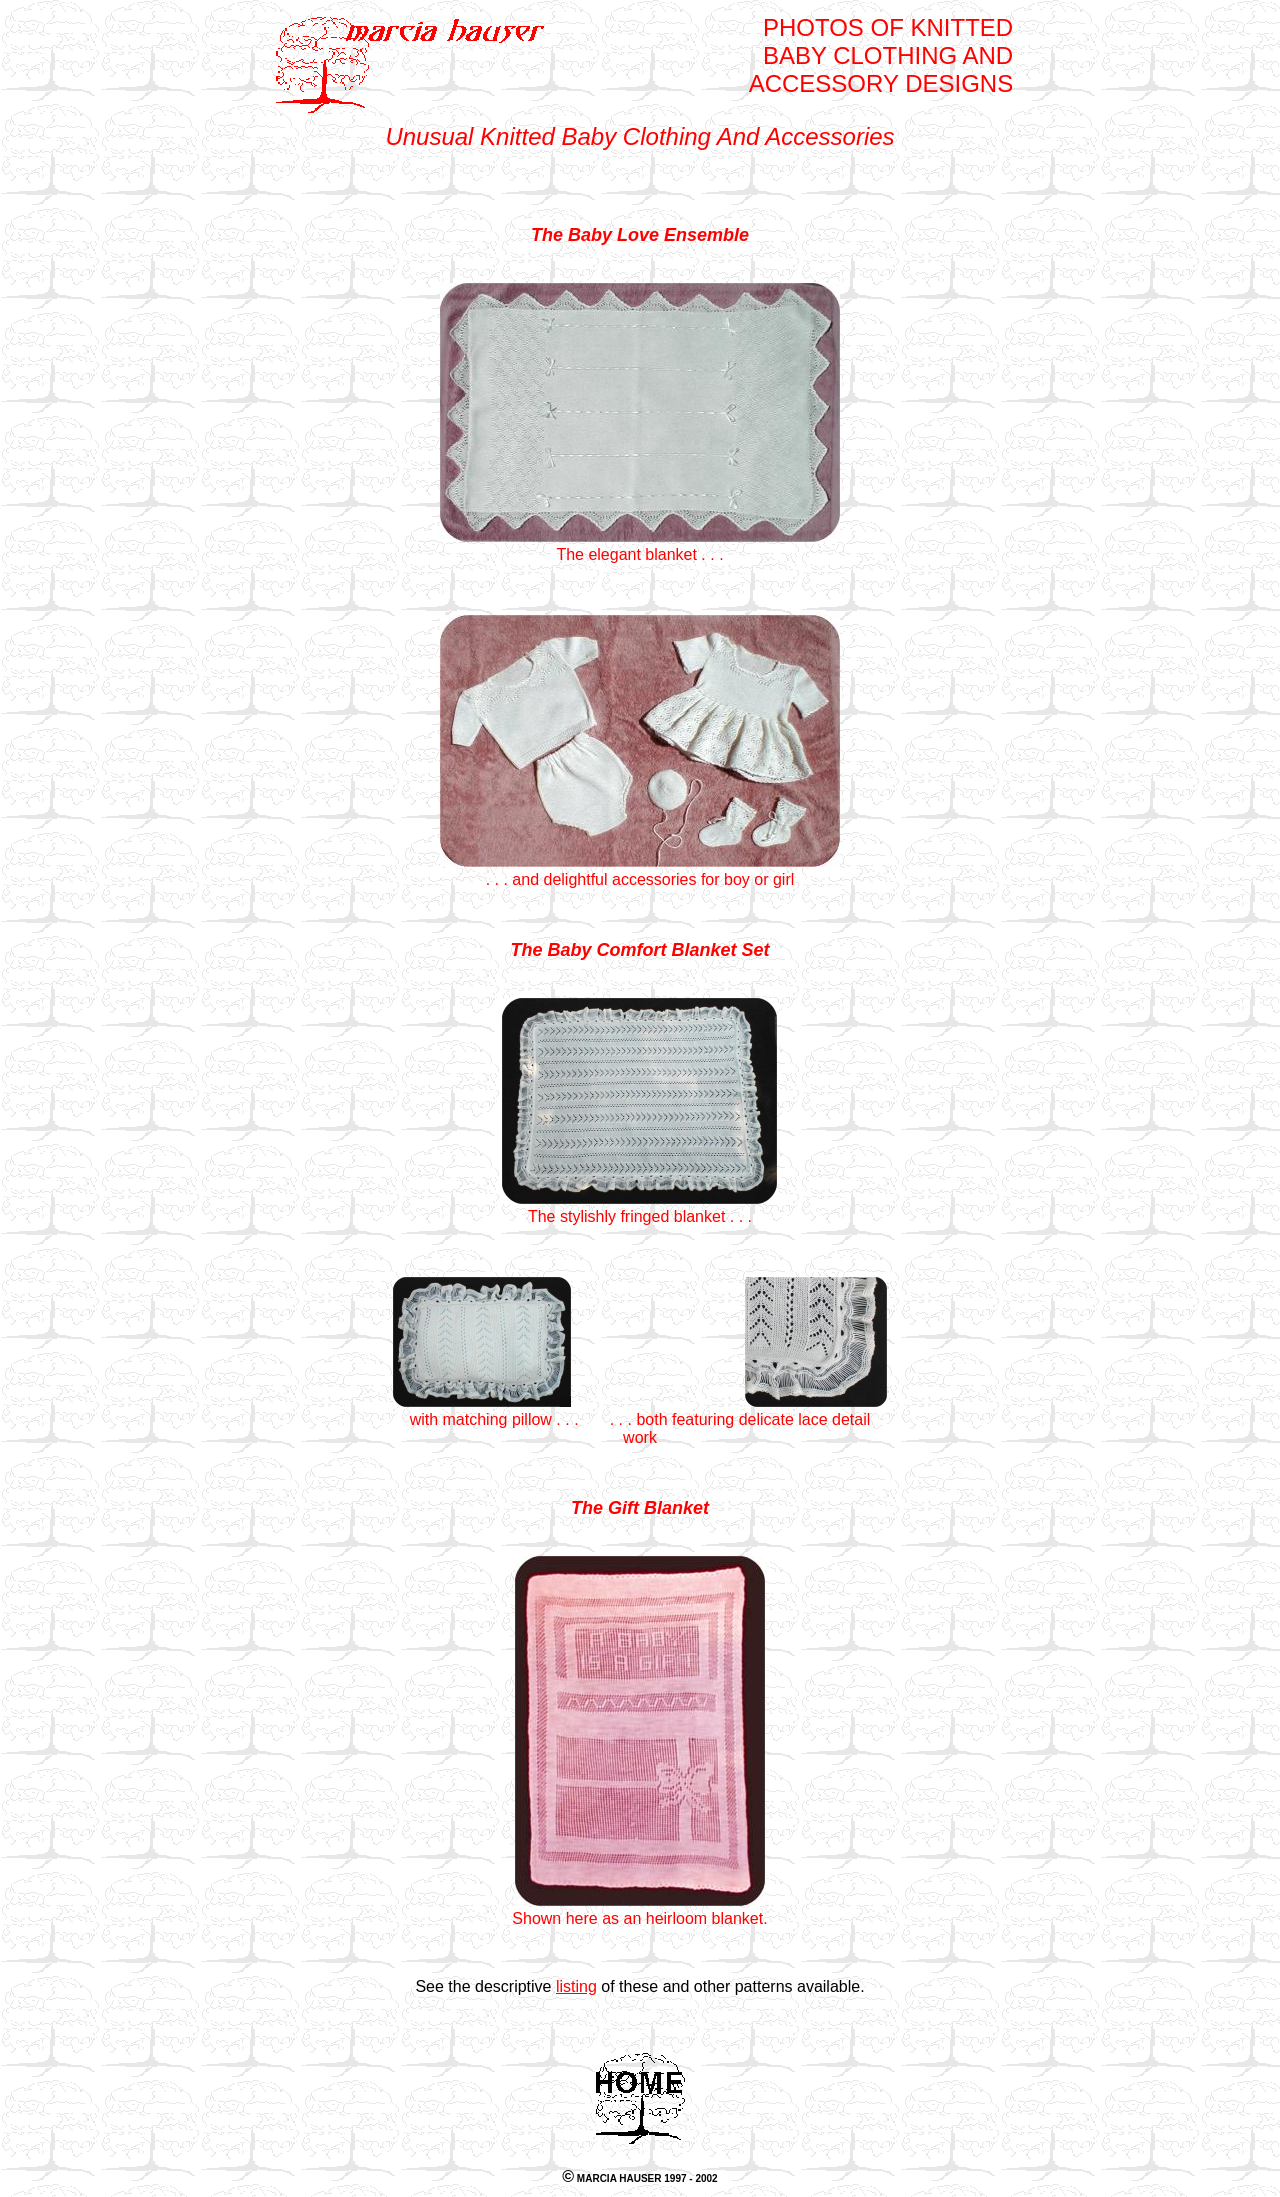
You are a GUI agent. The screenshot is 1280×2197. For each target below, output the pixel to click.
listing (576, 1986)
